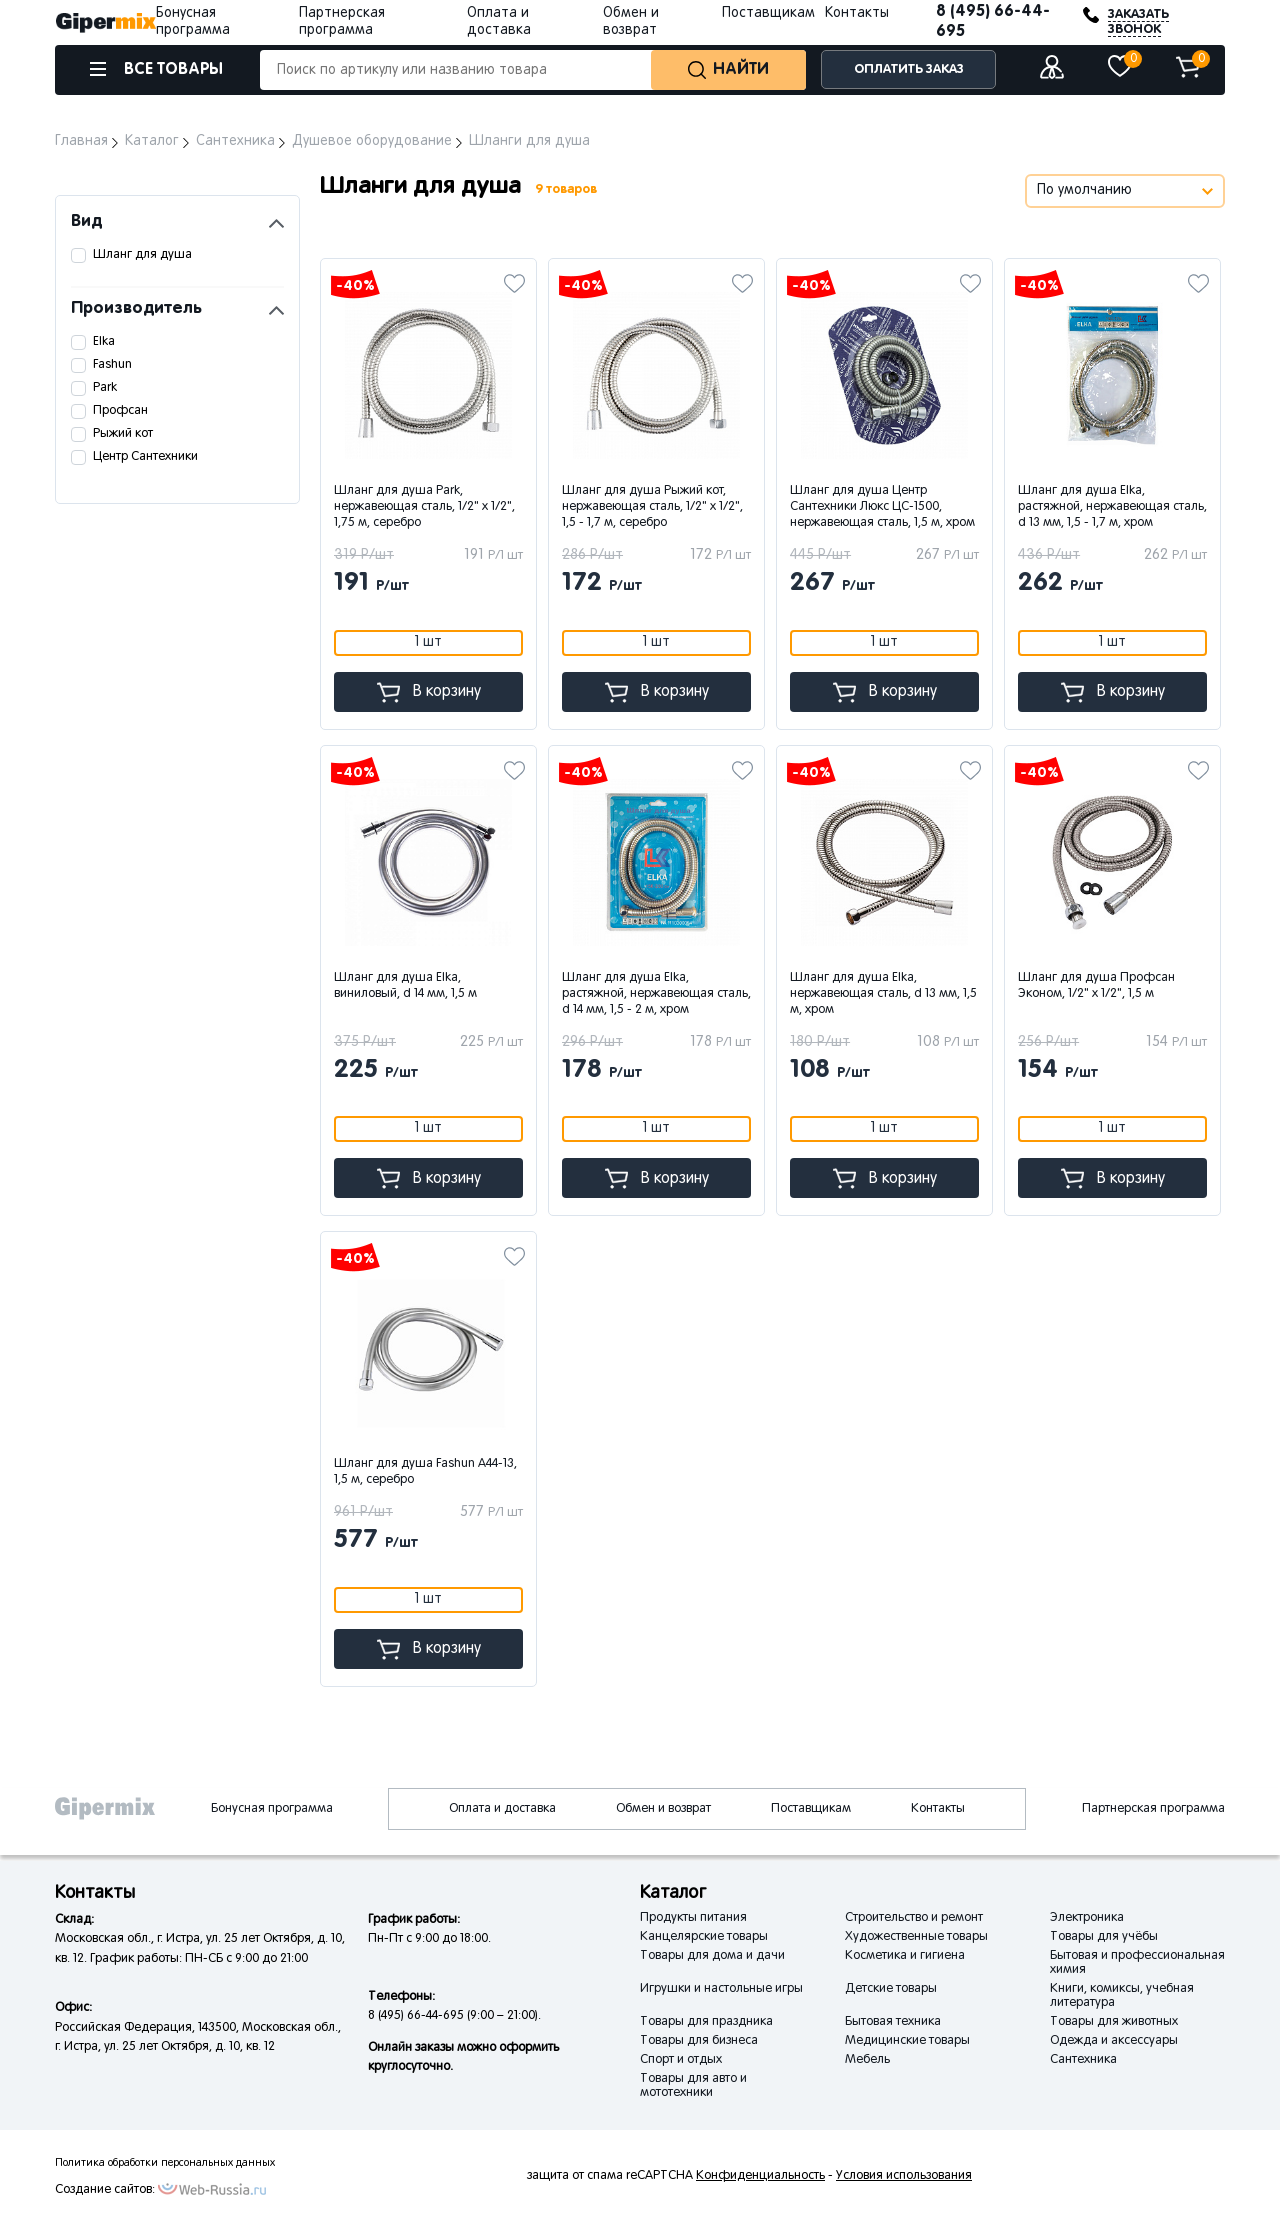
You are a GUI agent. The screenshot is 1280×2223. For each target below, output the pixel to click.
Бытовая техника (893, 2022)
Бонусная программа (272, 1809)
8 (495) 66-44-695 (993, 21)
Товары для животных (1114, 2022)
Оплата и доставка (502, 1809)
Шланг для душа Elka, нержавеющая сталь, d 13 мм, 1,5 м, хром (883, 994)
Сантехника (1083, 2060)
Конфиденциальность (760, 2176)
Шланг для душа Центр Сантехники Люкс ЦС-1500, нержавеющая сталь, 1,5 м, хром (882, 507)
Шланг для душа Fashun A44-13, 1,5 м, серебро (425, 1472)
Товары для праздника (706, 2022)
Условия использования (904, 2176)
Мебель (867, 2060)
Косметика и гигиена (905, 1956)
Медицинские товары (907, 2041)
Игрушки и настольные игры (721, 1989)
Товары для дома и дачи (712, 1956)
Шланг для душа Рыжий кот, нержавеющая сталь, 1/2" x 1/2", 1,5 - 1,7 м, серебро (652, 507)
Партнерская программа (1153, 1809)
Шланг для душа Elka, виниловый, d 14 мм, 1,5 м (405, 986)
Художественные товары (916, 1937)
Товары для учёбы (1104, 1937)
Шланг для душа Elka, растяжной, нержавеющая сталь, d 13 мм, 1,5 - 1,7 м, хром (1112, 507)
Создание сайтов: (105, 2190)
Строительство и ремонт (914, 1918)
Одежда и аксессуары (1114, 2041)
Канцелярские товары (704, 1937)
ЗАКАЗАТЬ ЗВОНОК (1138, 22)
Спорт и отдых (681, 2060)
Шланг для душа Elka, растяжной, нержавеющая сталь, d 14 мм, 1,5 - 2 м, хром (656, 994)
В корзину (429, 692)
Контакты (857, 13)
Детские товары (891, 1989)
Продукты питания (693, 1918)
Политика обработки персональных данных (165, 2163)
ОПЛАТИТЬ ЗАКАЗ (909, 69)
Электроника (1087, 1918)
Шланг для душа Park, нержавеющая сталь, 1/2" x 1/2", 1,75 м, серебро (424, 507)
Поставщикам (768, 13)
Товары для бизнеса (699, 2041)
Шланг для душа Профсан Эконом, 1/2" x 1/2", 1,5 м (1096, 986)
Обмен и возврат (663, 1809)
